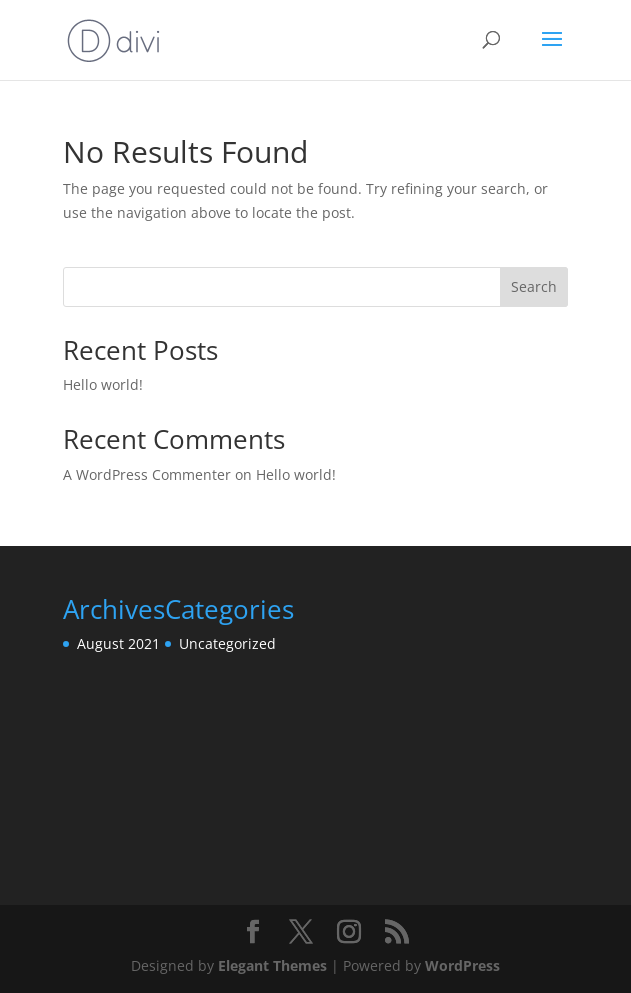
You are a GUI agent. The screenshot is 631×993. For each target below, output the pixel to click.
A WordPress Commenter (147, 474)
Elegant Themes (272, 965)
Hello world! (103, 384)
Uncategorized (227, 643)
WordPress (462, 965)
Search (534, 286)
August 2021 (118, 643)
